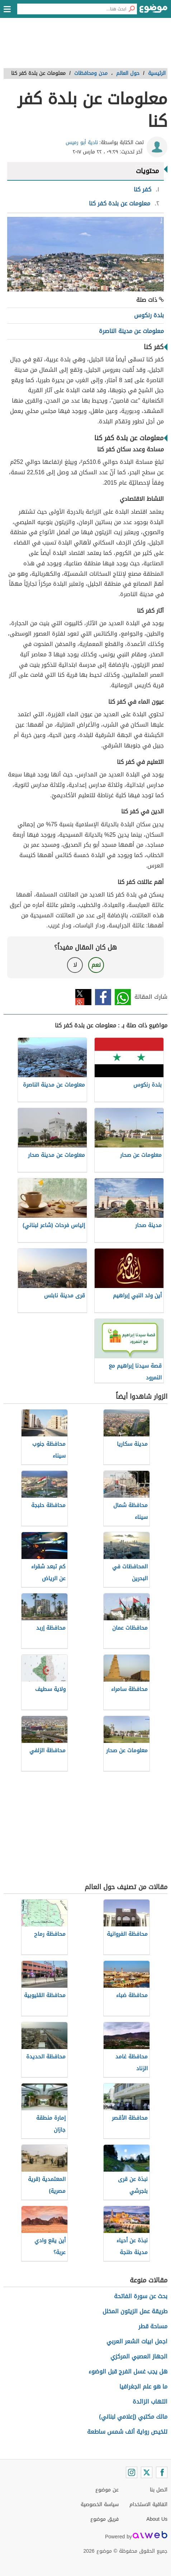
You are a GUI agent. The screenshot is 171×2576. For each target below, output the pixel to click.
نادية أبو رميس (82, 142)
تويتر (83, 997)
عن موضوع (107, 2490)
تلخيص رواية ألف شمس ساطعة (127, 2431)
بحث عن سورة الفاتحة (140, 2296)
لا (75, 964)
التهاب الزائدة (150, 2401)
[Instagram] (131, 2472)
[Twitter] (146, 2472)
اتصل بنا (158, 2490)
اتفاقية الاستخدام (148, 2504)
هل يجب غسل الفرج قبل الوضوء (128, 2371)
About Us (156, 2519)
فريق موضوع (104, 2519)
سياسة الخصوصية (100, 2504)
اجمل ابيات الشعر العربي (136, 2341)
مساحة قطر (152, 2326)
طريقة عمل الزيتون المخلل (135, 2311)
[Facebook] (161, 2472)
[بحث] (131, 9)
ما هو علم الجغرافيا (143, 2386)
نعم (96, 964)
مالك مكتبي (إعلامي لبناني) (133, 2416)
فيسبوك (103, 997)
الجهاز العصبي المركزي (138, 2356)
